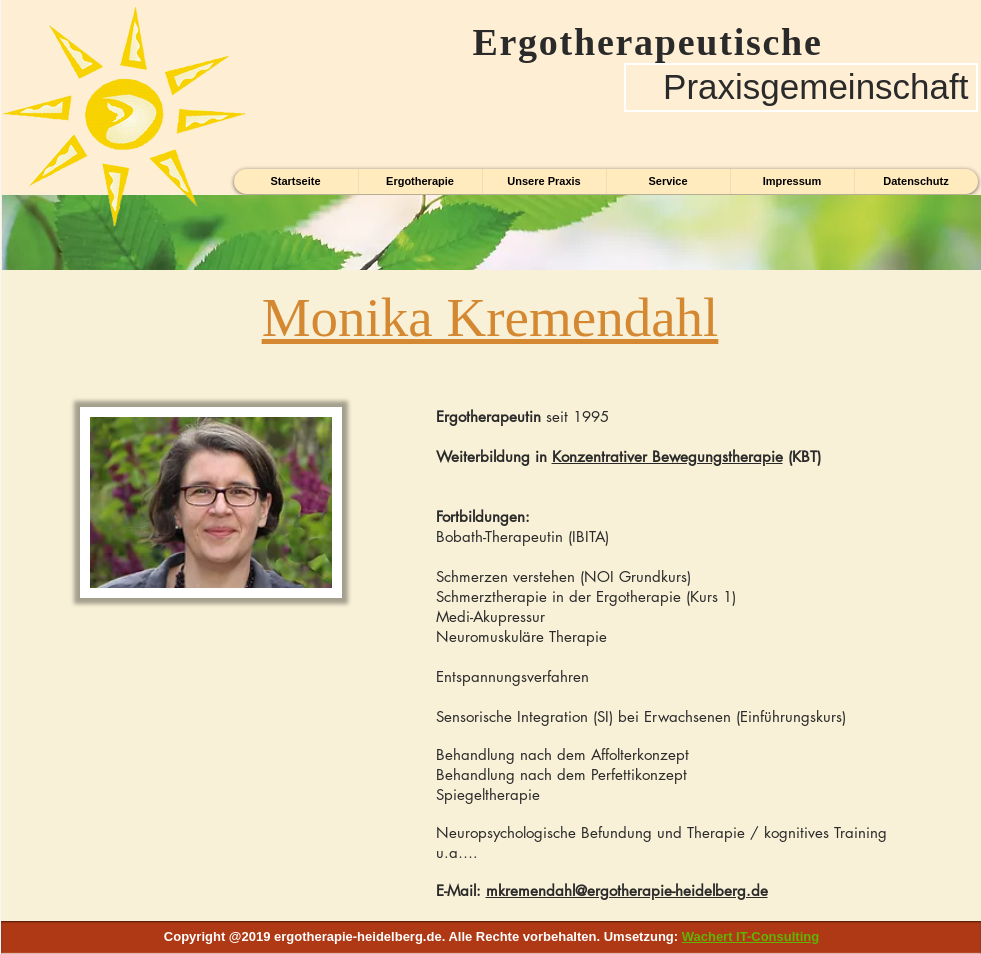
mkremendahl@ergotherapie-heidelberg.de (627, 890)
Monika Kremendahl (490, 317)
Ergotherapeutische (636, 42)
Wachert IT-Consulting (750, 936)
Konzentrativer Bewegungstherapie (667, 456)
